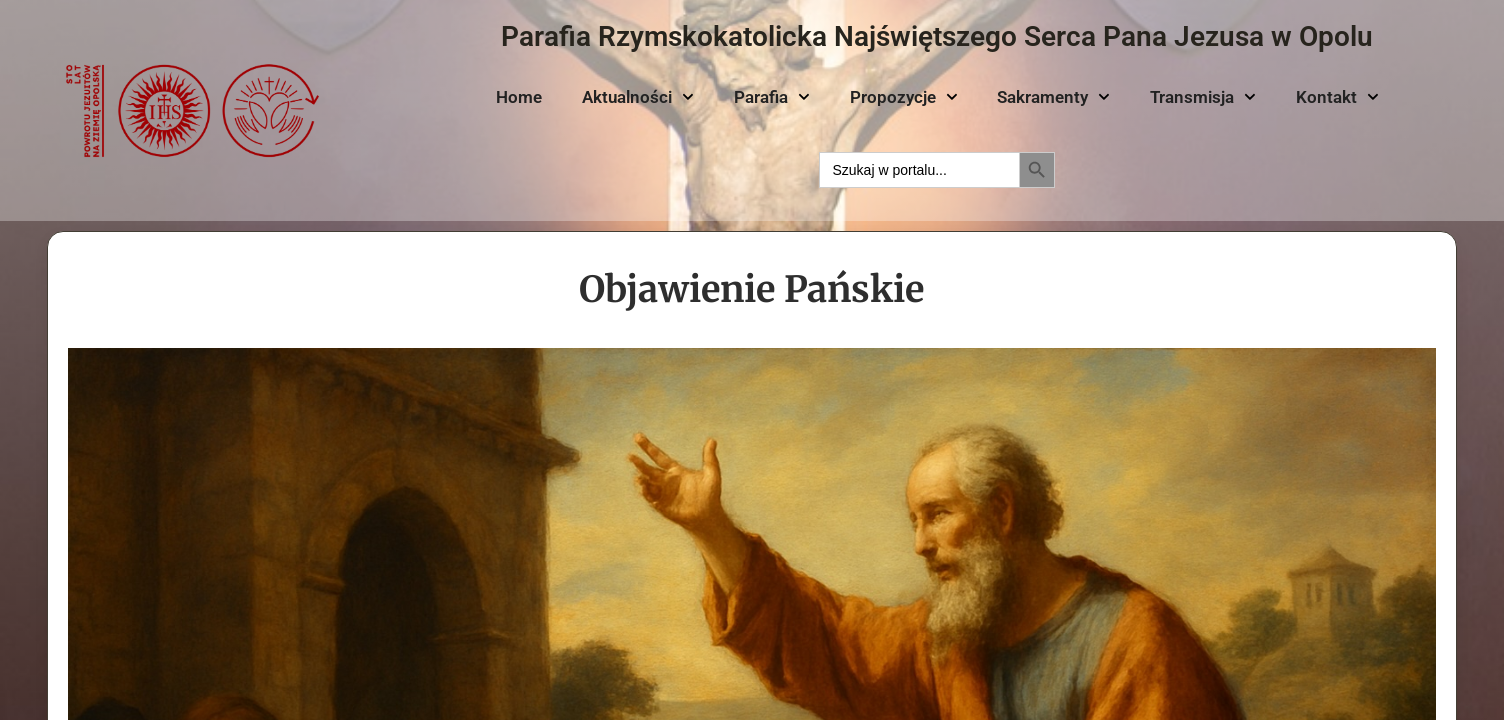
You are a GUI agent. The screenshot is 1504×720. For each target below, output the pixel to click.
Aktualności (638, 97)
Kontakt (1337, 97)
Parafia (772, 97)
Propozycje (904, 97)
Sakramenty (1053, 97)
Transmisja (1203, 97)
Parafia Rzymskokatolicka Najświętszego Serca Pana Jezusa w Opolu (937, 36)
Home (519, 97)
